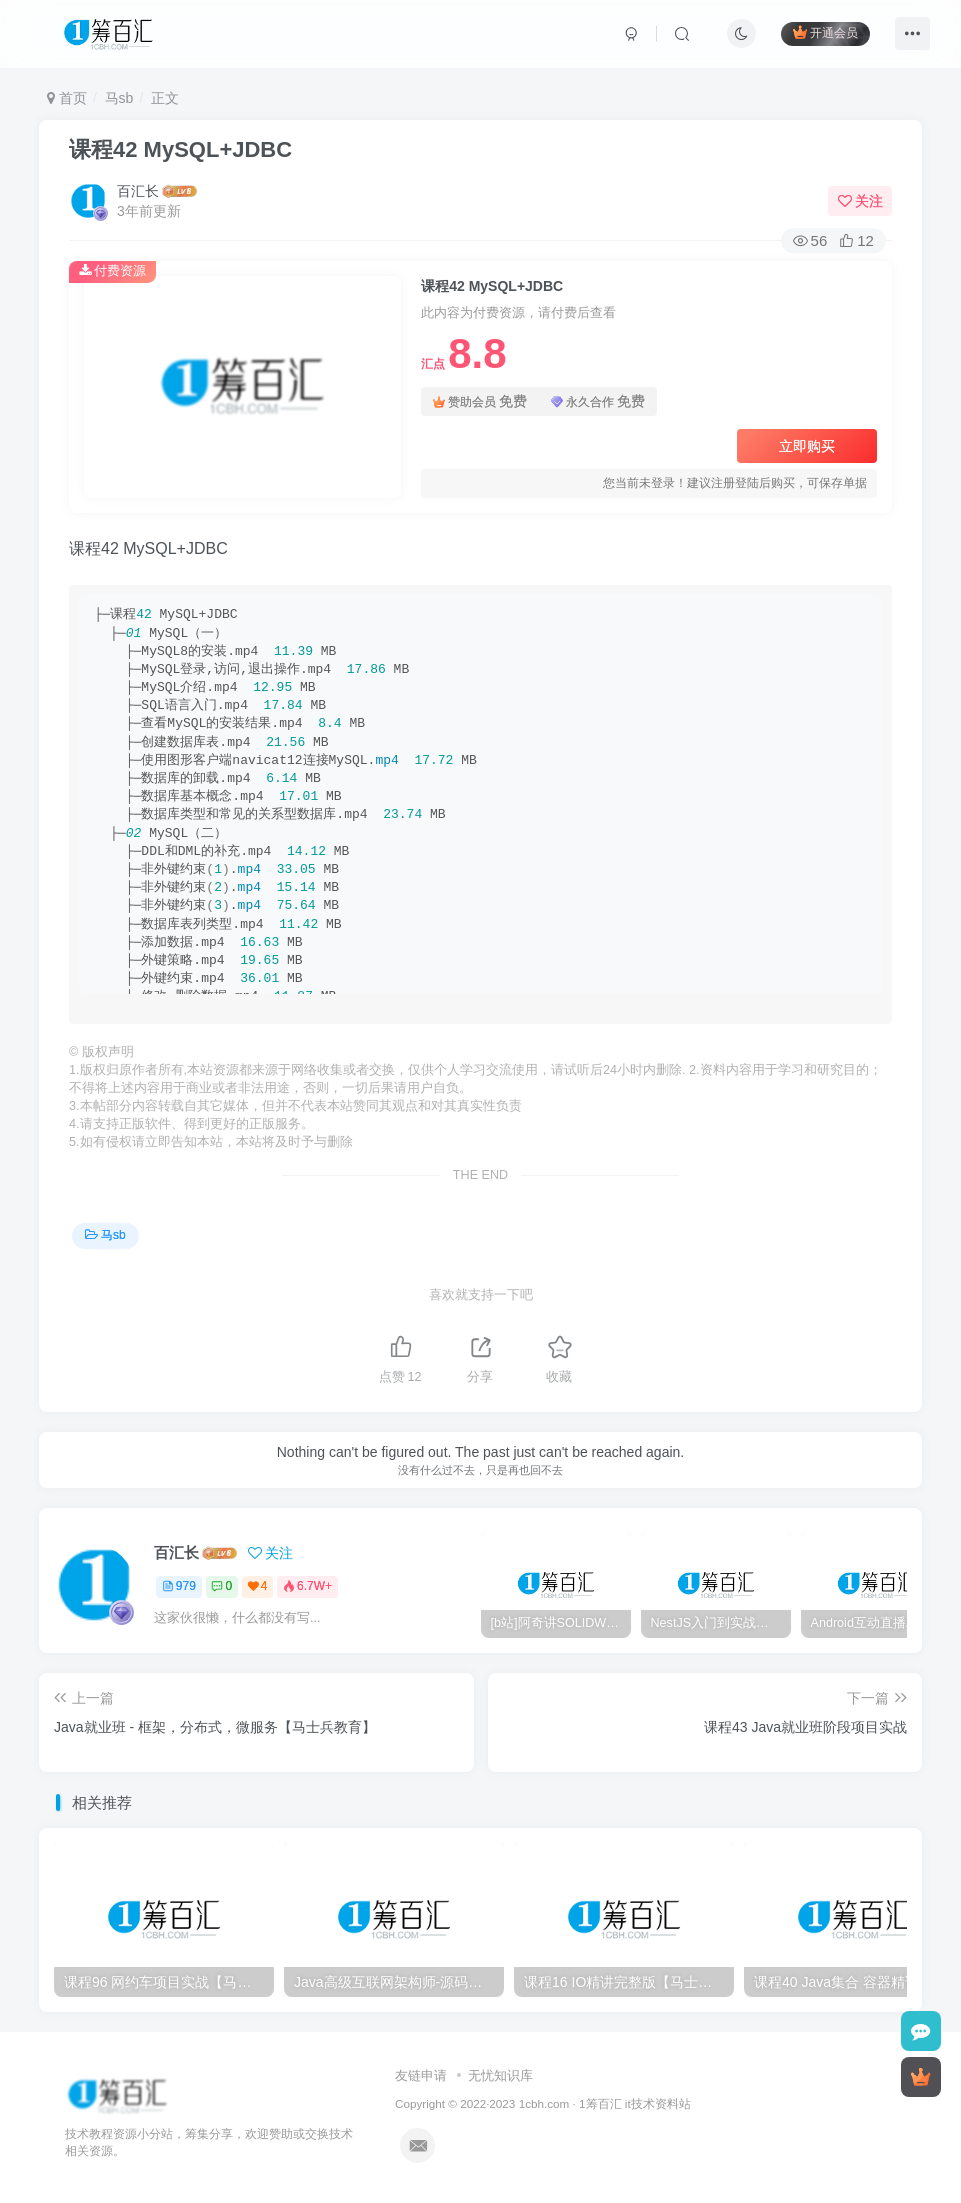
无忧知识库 (500, 2075)
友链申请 (421, 2075)
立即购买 (807, 446)
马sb (119, 98)
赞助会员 (480, 401)
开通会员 (825, 32)
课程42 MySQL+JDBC (180, 149)
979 (179, 1586)
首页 (67, 98)
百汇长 (138, 191)
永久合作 (598, 401)
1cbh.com (544, 2103)
